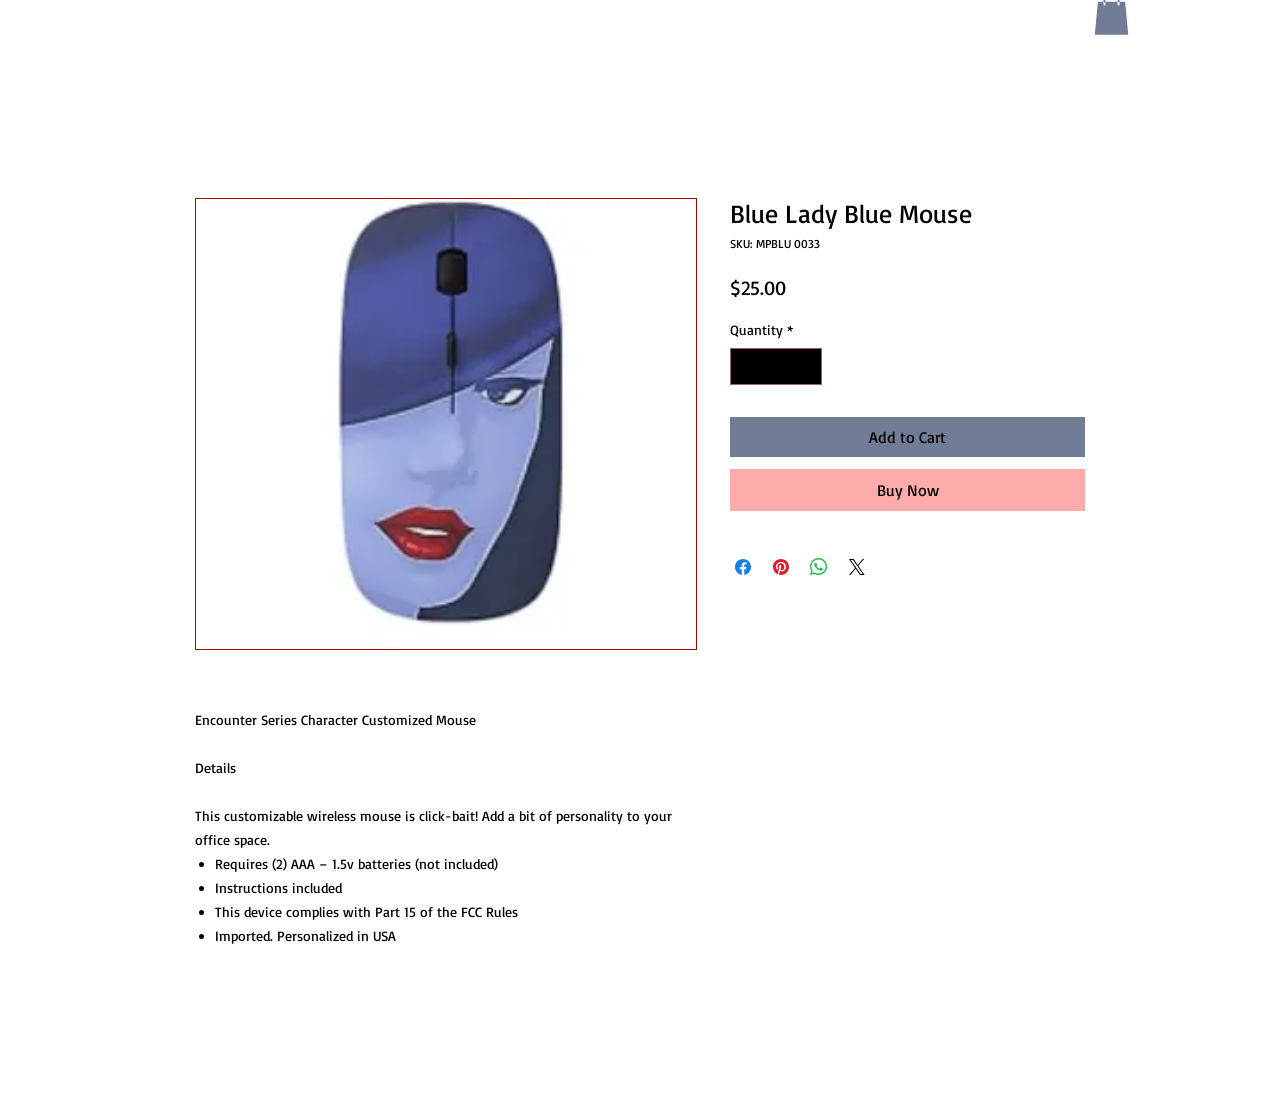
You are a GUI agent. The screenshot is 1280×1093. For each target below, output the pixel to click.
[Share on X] (857, 567)
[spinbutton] (776, 366)
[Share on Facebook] (743, 567)
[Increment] (806, 366)
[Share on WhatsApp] (819, 567)
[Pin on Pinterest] (781, 567)
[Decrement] (745, 366)
